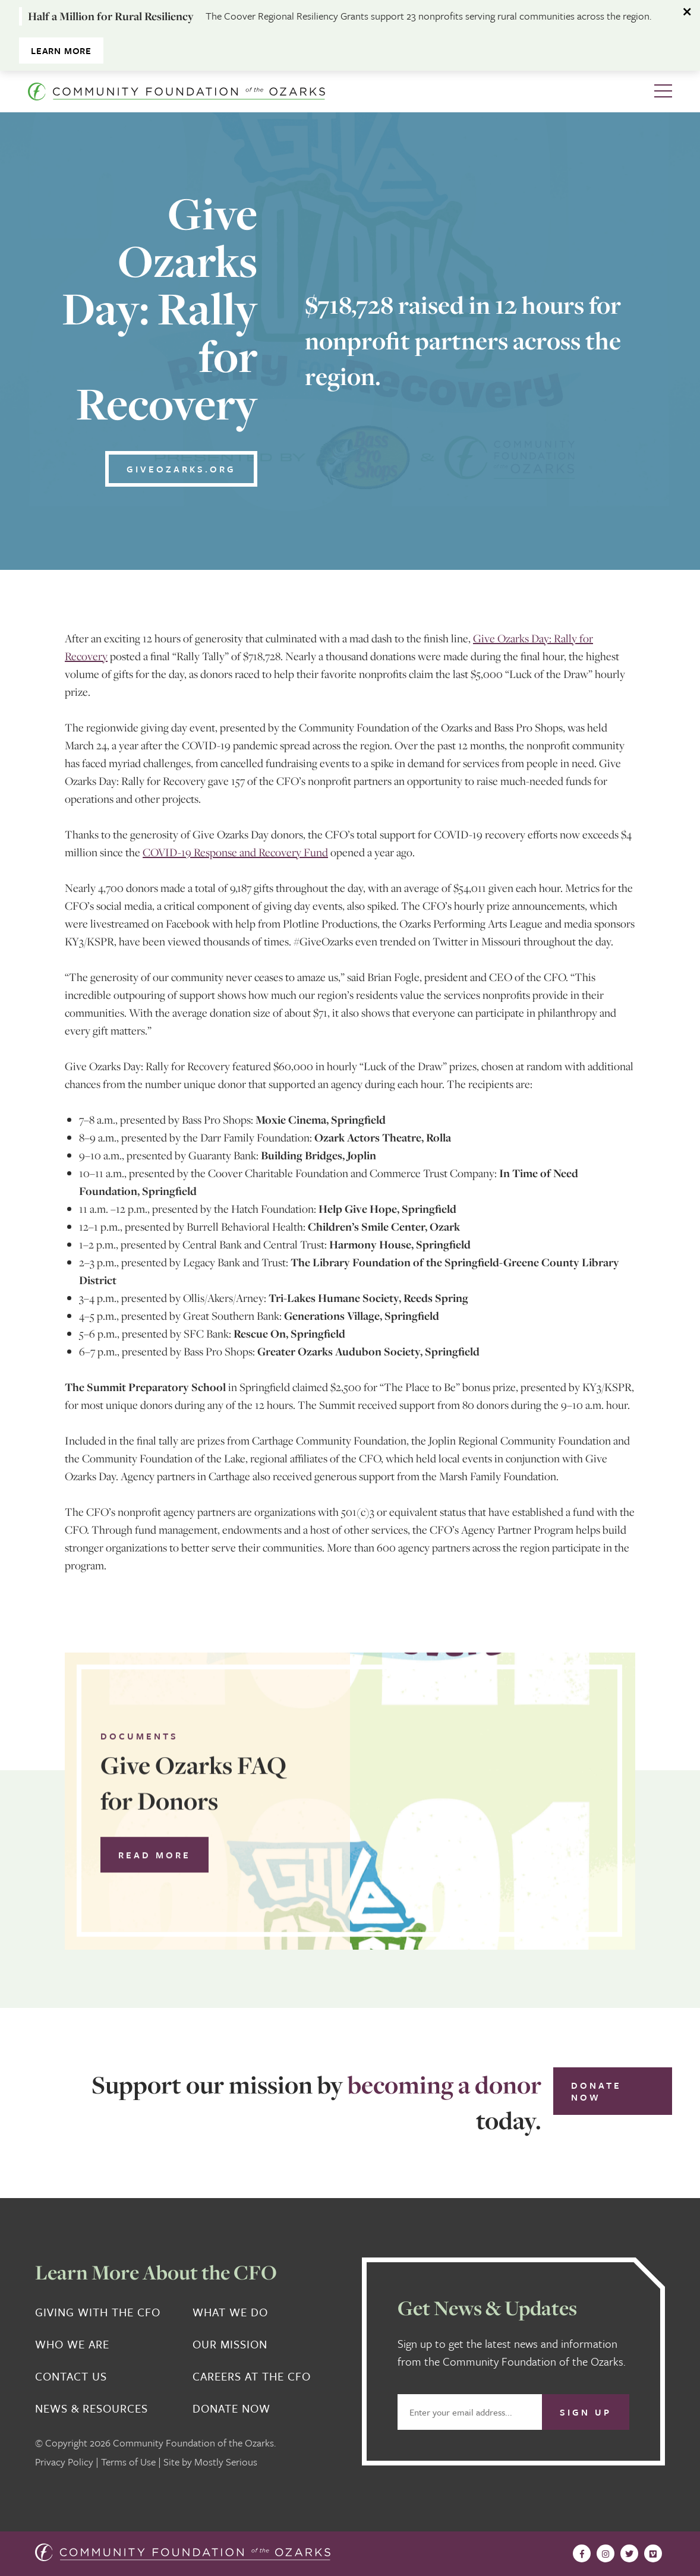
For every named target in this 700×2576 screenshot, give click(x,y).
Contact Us (71, 2376)
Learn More (61, 50)
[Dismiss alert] (688, 12)
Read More (154, 1908)
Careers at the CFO (252, 2376)
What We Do (230, 2312)
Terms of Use (128, 2461)
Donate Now (596, 2091)
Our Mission (230, 2344)
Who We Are (72, 2344)
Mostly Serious (225, 2461)
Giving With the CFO (97, 2312)
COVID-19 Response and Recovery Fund (235, 852)
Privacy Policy (64, 2461)
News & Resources (91, 2408)
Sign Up (585, 2412)
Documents (139, 1789)
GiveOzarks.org (181, 468)
